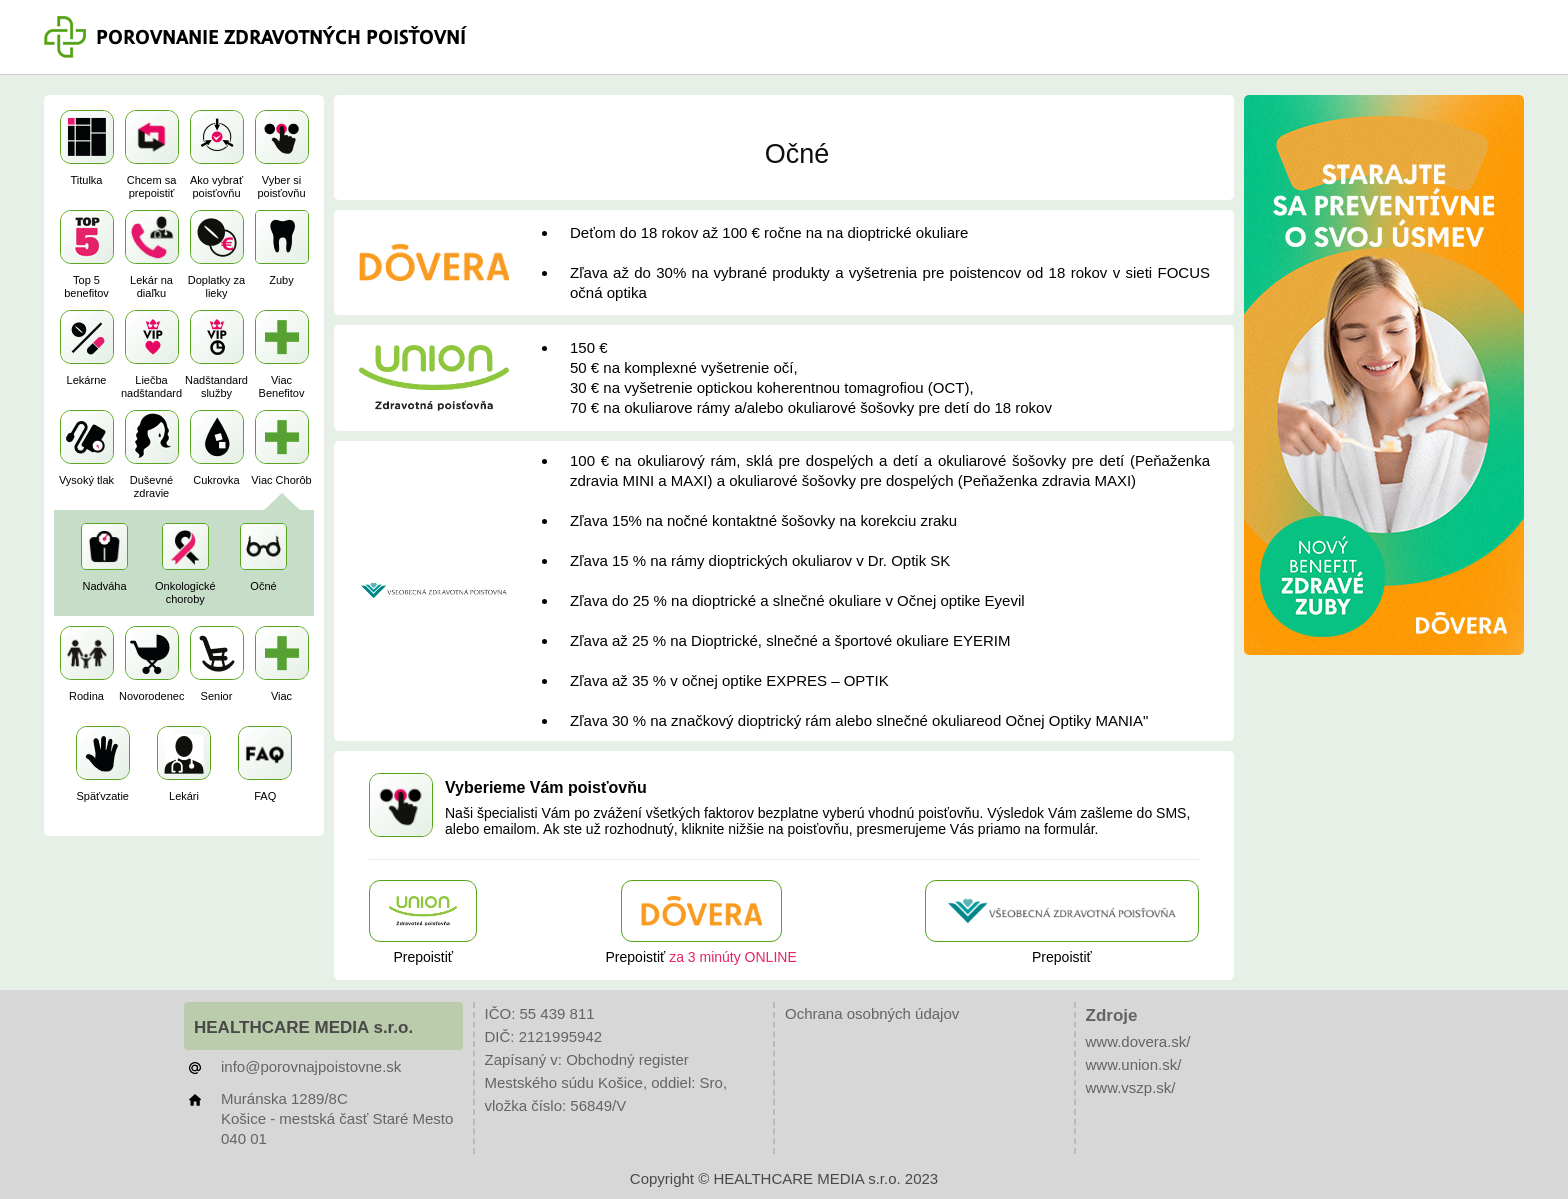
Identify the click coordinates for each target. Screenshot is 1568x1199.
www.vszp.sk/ (1131, 1087)
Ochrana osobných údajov (872, 1013)
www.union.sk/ (1134, 1064)
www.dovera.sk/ (1138, 1041)
